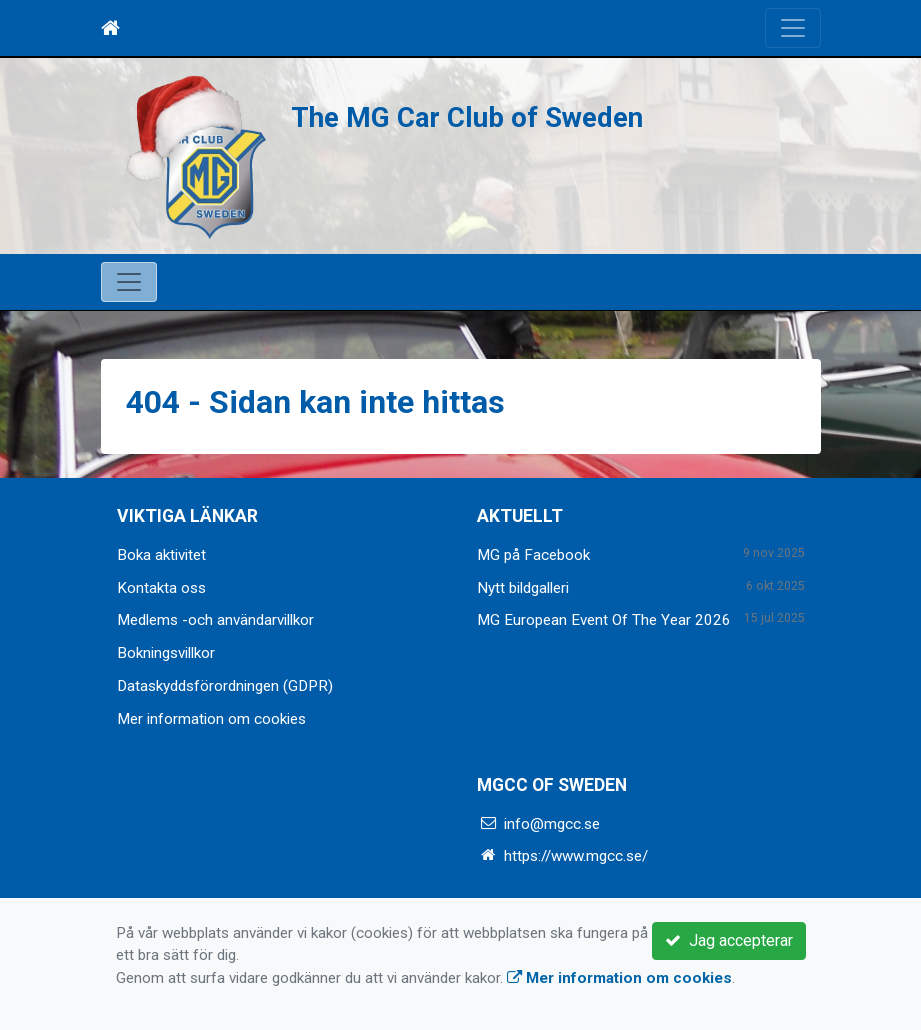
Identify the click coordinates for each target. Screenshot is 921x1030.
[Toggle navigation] (793, 28)
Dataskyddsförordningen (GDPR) (225, 686)
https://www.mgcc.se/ (576, 856)
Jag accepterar (729, 940)
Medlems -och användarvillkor (215, 620)
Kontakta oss (161, 588)
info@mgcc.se (552, 824)
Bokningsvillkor (166, 653)
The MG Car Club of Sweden (467, 117)
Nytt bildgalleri (523, 588)
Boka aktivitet (161, 555)
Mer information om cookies (211, 719)
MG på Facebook (533, 555)
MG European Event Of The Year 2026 (604, 620)
